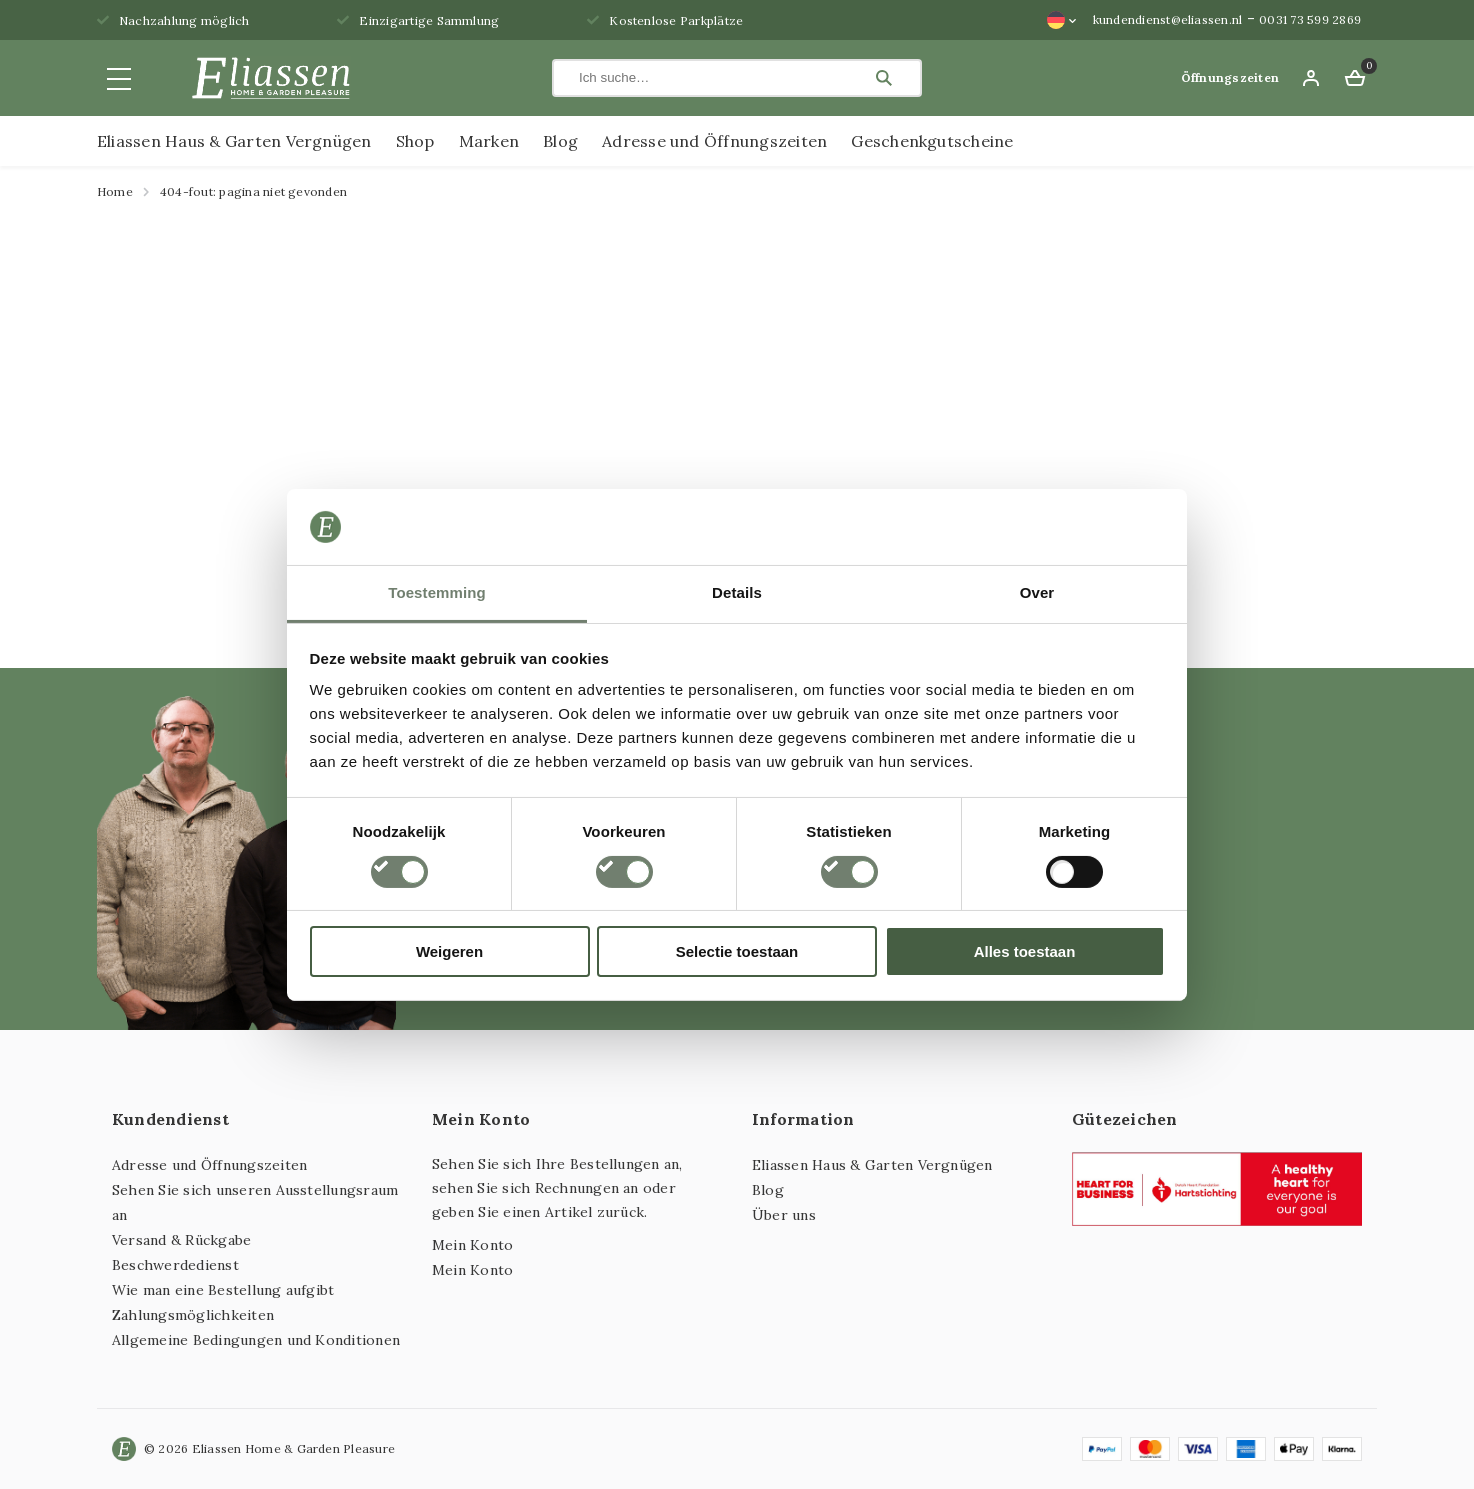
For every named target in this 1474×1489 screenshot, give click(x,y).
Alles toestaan (1025, 951)
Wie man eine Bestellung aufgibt (223, 1290)
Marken (489, 141)
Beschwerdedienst (175, 1265)
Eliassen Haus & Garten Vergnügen (234, 141)
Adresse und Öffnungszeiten (714, 141)
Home (115, 191)
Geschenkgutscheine (932, 141)
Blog (560, 141)
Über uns (784, 1215)
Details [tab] (737, 592)
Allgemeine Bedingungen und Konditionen (256, 1340)
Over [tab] (1037, 592)
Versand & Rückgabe (181, 1240)
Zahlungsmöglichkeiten (193, 1315)
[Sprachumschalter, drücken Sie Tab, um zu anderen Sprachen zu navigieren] (1062, 20)
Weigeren (449, 951)
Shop (415, 141)
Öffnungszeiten (1230, 77)
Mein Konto (472, 1245)
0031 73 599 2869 (1310, 19)
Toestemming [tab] (437, 592)
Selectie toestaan (737, 951)
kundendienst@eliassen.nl (1168, 19)
